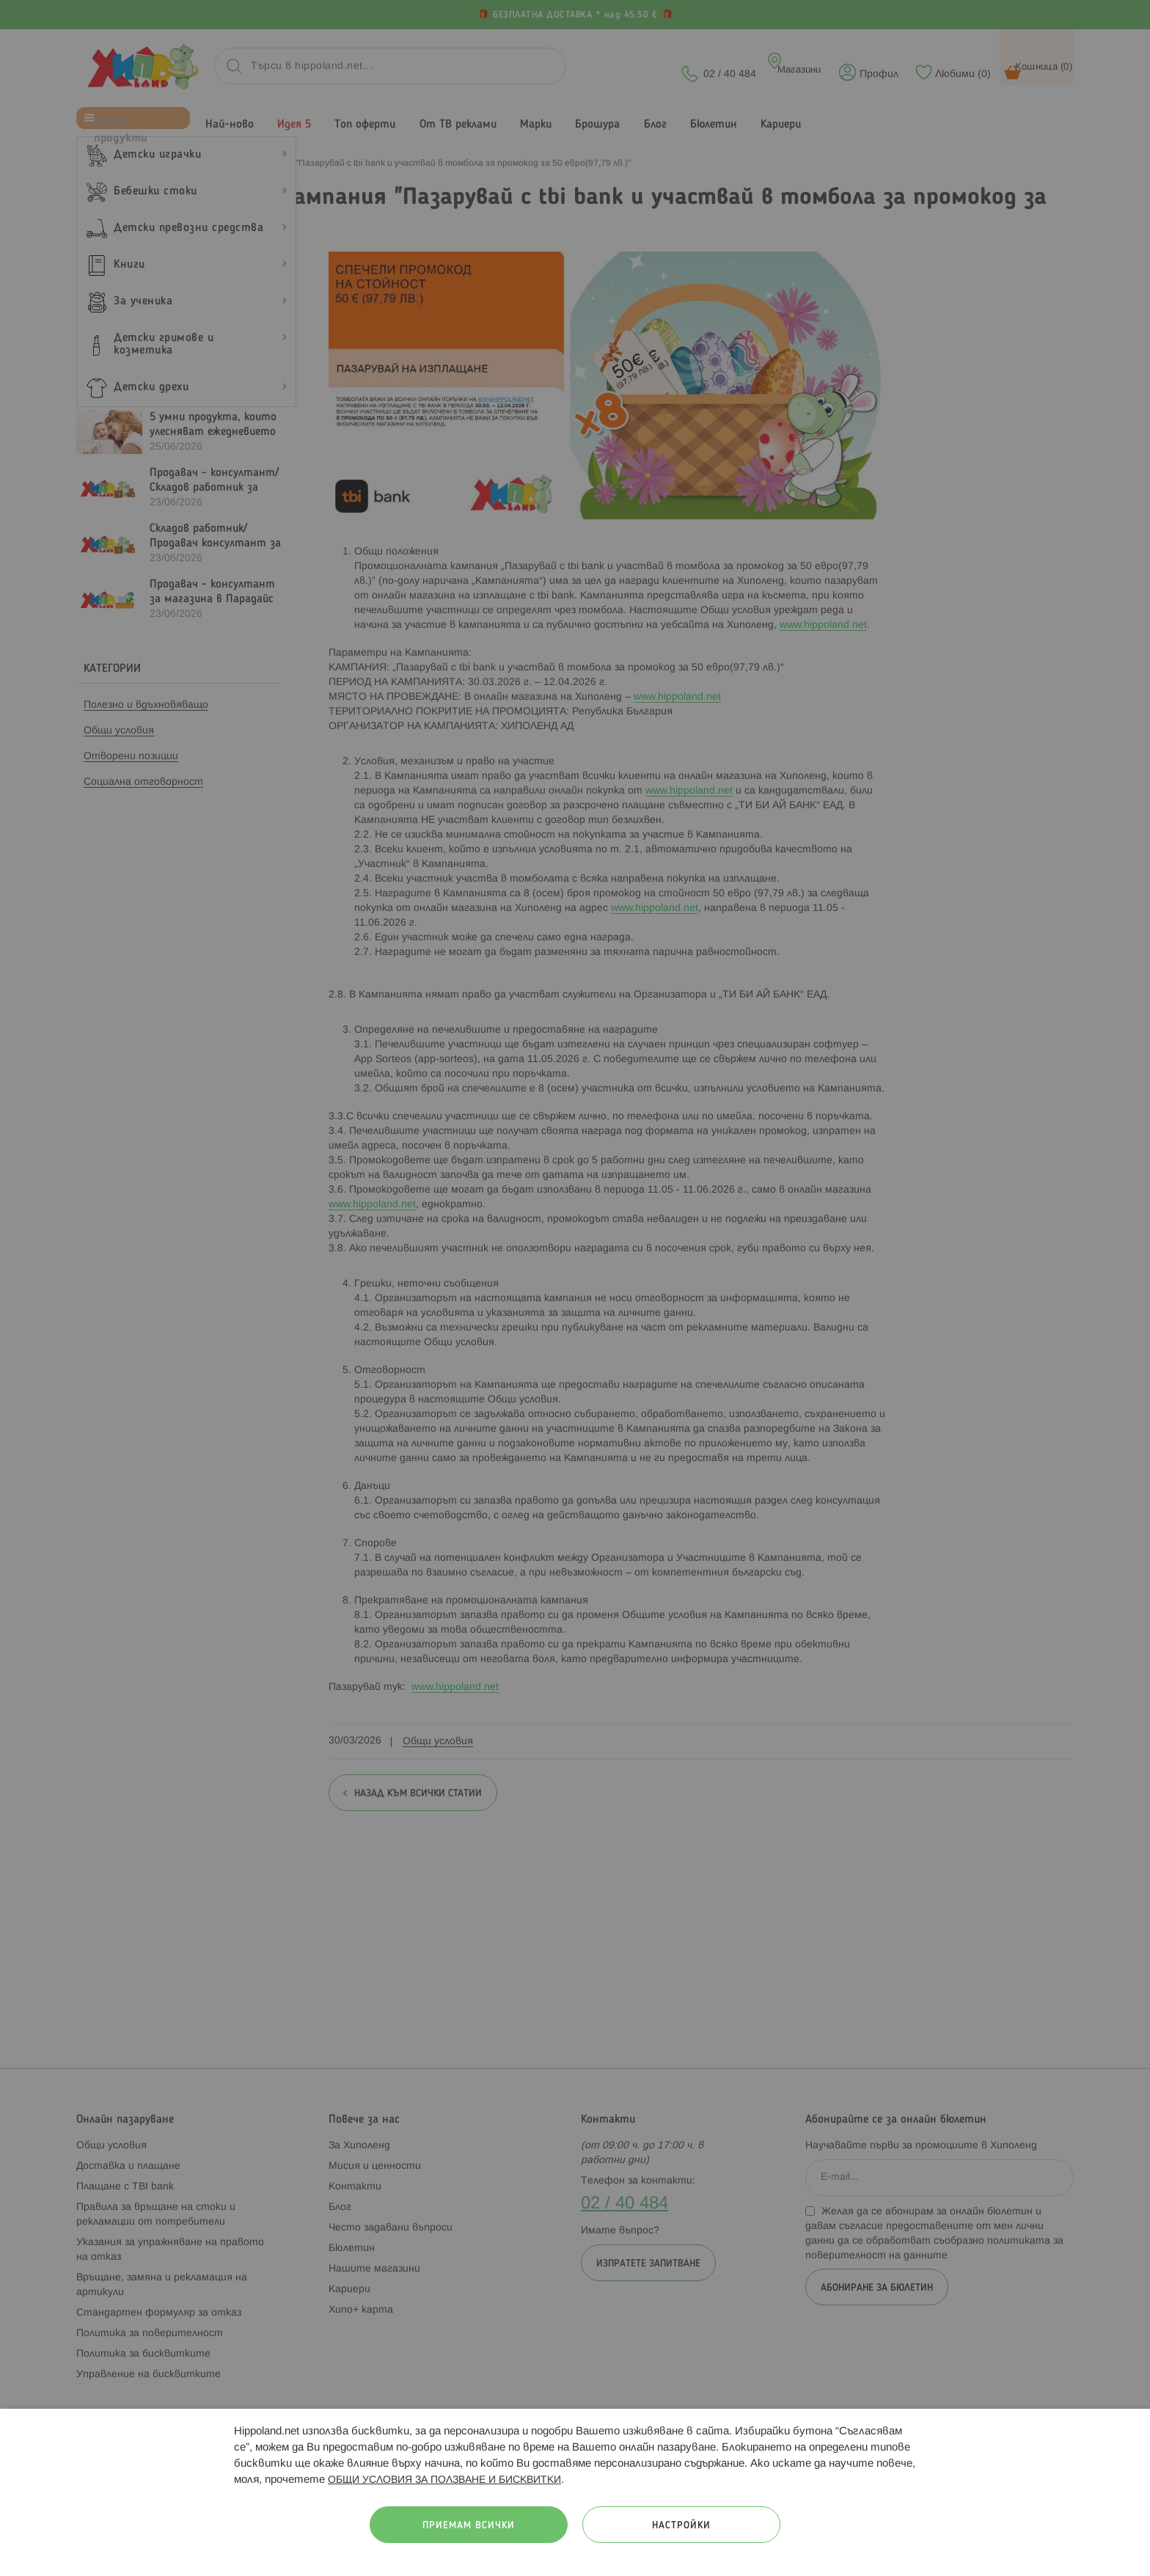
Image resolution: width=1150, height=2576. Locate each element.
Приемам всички (468, 2526)
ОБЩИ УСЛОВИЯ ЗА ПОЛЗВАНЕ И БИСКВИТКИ (444, 2480)
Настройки (681, 2526)
